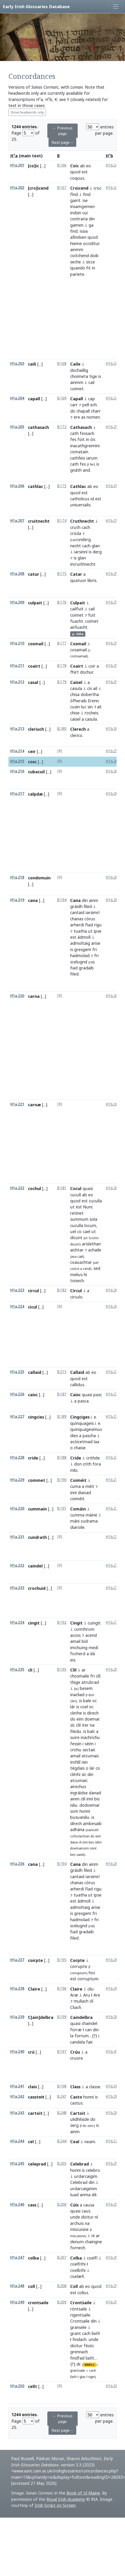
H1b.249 (113, 398)
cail (91, 382)
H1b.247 (113, 187)
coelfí (92, 2258)
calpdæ (35, 794)
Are (97, 1995)
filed (74, 974)
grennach (79, 2351)
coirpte (35, 1960)
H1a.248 (17, 2285)
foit (81, 439)
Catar (76, 574)
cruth (75, 527)
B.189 (61, 1416)
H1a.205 (17, 426)
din (92, 219)
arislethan (91, 1244)
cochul (34, 1188)
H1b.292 (113, 2257)
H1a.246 (17, 2204)
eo (88, 165)
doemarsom (79, 1848)
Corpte (77, 1960)
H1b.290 (113, 2163)
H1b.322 (113, 2141)
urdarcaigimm (83, 2188)
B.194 (61, 900)
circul (33, 1290)
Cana (75, 900)
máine (91, 1515)
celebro (93, 2170)
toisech (77, 1280)
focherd (77, 1653)
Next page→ (62, 142)
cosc (32, 761)
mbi (73, 1470)
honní (85, 1811)
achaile (94, 1250)
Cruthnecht (82, 521)
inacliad (77, 1694)
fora (97, 1464)
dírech (76, 1823)
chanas (76, 918)
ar (84, 1670)
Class (75, 2086)
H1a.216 (17, 771)
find (86, 194)
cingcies (36, 1417)
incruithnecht (82, 564)
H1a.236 (17, 1863)
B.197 (61, 2051)
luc (83, 707)
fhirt (74, 672)
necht (75, 545)
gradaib (86, 968)
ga (91, 225)
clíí (98, 1676)
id (92, 498)
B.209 (61, 2302)
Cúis (74, 2205)
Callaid (77, 1372)
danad (95, 1793)
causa (88, 2205)
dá (92, 1653)
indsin (75, 212)
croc (97, 188)
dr (78, 2364)
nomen (93, 417)
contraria (79, 219)
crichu (75, 1749)
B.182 (61, 1290)
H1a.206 (17, 486)
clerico (76, 735)
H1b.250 (113, 426)
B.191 (61, 1508)
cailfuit (76, 609)
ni (93, 2235)
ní (96, 2217)
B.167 (61, 187)
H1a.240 (17, 2051)
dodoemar (90, 1805)
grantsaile (77, 2370)
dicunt (76, 1237)
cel (31, 2141)
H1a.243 (17, 2112)
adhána (77, 1829)
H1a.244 (17, 2141)
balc (91, 1731)
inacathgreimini (85, 445)
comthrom (84, 1629)
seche (75, 262)
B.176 (61, 602)
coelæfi (77, 2276)
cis (89, 688)
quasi (88, 1188)
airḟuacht (78, 627)
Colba (76, 2258)
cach (86, 527)
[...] (42, 165)
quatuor (78, 580)
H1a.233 (17, 1587)
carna (34, 996)
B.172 (61, 426)
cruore (76, 2058)
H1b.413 (113, 2051)
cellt (32, 2386)
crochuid (36, 1588)
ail (95, 688)
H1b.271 (113, 1394)
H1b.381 (113, 2386)
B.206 (61, 2204)
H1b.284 (113, 2016)
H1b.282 (113, 1959)
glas (83, 2376)
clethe (76, 1713)
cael (86, 1231)
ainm (93, 900)
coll (31, 2286)
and (86, 470)
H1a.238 (17, 1988)
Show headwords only (27, 112)
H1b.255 (113, 643)
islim (98, 1842)
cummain (37, 1509)
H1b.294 (113, 2302)
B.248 (61, 2112)
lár (72, 1706)
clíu (90, 1989)
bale (87, 1700)
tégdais (77, 1768)
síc (72, 1725)
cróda (75, 533)
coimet (76, 388)
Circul (76, 1290)
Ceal (74, 2141)
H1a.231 (17, 1536)
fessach (87, 433)
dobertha (90, 694)
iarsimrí (93, 912)
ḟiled (88, 906)
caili (32, 364)
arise (95, 943)
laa (96, 1441)
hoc (92, 1972)
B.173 (61, 486)
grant (75, 2333)
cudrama (89, 1521)
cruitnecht (39, 521)
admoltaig (80, 943)
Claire (34, 1989)
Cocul (75, 1188)
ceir (32, 751)
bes (91, 1842)
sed (97, 1268)
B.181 (61, 1188)
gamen (76, 225)
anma (85, 2194)
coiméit (77, 1498)
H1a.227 (17, 1416)
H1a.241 (17, 2086)
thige (75, 1682)
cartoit (35, 2113)
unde (75, 2217)
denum (77, 2241)
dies (74, 1435)
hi (85, 1274)
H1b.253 (113, 573)
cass (32, 2205)
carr (74, 404)
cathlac (35, 486)
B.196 (61, 1988)
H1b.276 (113, 1536)
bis (97, 1799)
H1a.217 (17, 793)
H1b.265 (113, 995)
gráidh (76, 906)
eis (72, 1660)
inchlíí (75, 1762)
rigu (98, 925)
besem (86, 1688)
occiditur (91, 243)
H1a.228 (17, 1457)
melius (76, 1274)
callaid (34, 1372)
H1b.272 (113, 1457)
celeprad (37, 2164)
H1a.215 (17, 761)
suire (75, 1737)
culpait (35, 602)
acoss (75, 1635)
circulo (76, 1297)
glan (96, 545)
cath (74, 433)
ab (82, 165)
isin (85, 1762)
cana (33, 900)
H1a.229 (17, 1479)
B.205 (61, 2163)
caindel (35, 1566)
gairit (75, 200)
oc (94, 1700)
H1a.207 (17, 520)
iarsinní (80, 552)
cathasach (38, 427)
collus (82, 2292)
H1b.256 (113, 665)
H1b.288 (113, 2112)
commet (36, 1480)
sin (90, 707)
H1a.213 (17, 728)
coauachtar (81, 1262)
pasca (83, 1401)
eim (79, 1719)
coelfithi (78, 2264)
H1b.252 (113, 520)
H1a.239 (17, 2016)
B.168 (61, 363)
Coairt (76, 666)
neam (89, 2141)
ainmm (76, 249)
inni (85, 1842)
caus (86, 2211)
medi (93, 1647)
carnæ (34, 1104)
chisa (75, 694)
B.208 (61, 2285)
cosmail (35, 643)
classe (94, 2086)
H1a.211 (17, 665)
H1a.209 (17, 602)
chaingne (93, 2241)
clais (32, 2086)
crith (87, 1464)
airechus (78, 1786)
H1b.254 (113, 602)
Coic (74, 165)
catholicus (79, 498)
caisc (33, 1394)
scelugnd (78, 962)
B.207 (61, 2257)
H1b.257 (113, 681)
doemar (92, 1719)
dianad (84, 1492)
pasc (97, 1394)
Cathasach (81, 427)
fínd (74, 194)
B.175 (61, 573)
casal (33, 682)
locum (90, 1225)
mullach (81, 2001)
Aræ (74, 1995)
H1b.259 (113, 751)
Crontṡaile (81, 2302)
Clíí (73, 1670)
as (83, 417)
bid (85, 1641)
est (85, 172)
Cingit (76, 1623)
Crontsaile (80, 2321)
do (72, 411)
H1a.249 (17, 2302)
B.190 (61, 1479)
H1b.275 (113, 1508)
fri (94, 949)
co (79, 1231)
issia (84, 231)
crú (31, 2052)
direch (93, 1713)
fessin (75, 1743)
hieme (76, 243)
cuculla (95, 1201)
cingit (34, 1623)
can (88, 2029)
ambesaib (92, 1823)
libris (91, 580)
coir (91, 666)
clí (91, 2001)
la (71, 2035)
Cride (75, 1458)
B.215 (61, 1371)
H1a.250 (17, 2386)
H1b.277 (113, 1565)
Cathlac (78, 486)
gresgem (82, 949)
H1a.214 (17, 751)
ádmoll (83, 937)
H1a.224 (17, 1306)
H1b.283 (113, 1988)
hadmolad (80, 955)
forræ (76, 2029)
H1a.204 (17, 398)
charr (96, 411)
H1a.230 (17, 1508)
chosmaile (79, 1676)
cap (91, 398)
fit (88, 268)
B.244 (61, 2141)
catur (33, 574)
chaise (80, 1447)
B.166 (61, 165)
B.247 (61, 2096)
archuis (77, 2223)
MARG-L (89, 2364)
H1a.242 (17, 2096)
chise (75, 713)
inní (73, 1492)
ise (85, 200)
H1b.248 (113, 363)
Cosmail (78, 643)
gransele (78, 2327)
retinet (76, 1213)
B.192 (61, 1622)
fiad (74, 968)
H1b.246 (113, 165)
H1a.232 (17, 1565)
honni (88, 2097)
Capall (76, 398)
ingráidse (79, 1793)
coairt (34, 666)
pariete (77, 274)
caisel (75, 719)
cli (30, 1670)
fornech (77, 2247)
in (93, 268)
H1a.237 (17, 1959)
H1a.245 (17, 2163)
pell (85, 404)
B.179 (61, 681)
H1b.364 (113, 2086)
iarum (91, 458)
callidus (77, 1384)
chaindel (89, 2023)
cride (33, 1458)
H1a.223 (17, 1290)
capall (34, 398)
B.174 (61, 520)
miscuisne (79, 2229)
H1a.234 (17, 1622)
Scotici (94, 1238)
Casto (76, 2097)
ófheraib (78, 700)
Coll (74, 2286)
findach (80, 2339)
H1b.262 (113, 793)
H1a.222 (17, 1188)
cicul (32, 1307)
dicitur (87, 2217)
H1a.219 (17, 900)
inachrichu (90, 1737)
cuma (75, 1486)
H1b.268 (113, 1290)
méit (89, 1486)
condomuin (39, 878)
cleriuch (36, 729)
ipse (97, 931)
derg (97, 552)
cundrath (37, 1537)
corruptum (87, 1978)
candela (77, 2042)
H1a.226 (17, 1394)
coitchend (79, 255)
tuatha (80, 931)
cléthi (75, 1774)
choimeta (79, 376)
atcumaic (90, 1756)
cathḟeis (77, 458)
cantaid (77, 912)
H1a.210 (17, 643)
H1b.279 (113, 1622)
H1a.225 (17, 1371)
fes (73, 439)
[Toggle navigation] (115, 6)
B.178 (61, 665)
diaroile (77, 1527)
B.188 (61, 1457)
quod (75, 172)
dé (94, 2194)
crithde (93, 1458)
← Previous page (62, 130)
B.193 (61, 1669)
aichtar (76, 1250)
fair (89, 2042)
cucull (75, 1194)
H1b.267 (113, 1188)
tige (93, 376)
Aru (86, 1995)
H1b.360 (113, 728)
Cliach (75, 2007)
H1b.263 (113, 877)
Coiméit (78, 1480)
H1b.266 (113, 1104)
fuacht (76, 621)
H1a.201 (17, 165)
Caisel (76, 682)
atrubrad (90, 1682)
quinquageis (82, 1423)
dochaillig (79, 370)
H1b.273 (113, 1416)
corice (74, 1268)
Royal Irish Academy (65, 2499)
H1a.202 (17, 187)
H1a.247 (17, 2257)
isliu (73, 1805)
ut (90, 931)
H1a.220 (17, 995)
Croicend (79, 188)
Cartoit (77, 2113)
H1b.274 (113, 1479)
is (99, 376)
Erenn (93, 700)
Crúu (75, 2052)
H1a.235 (17, 1669)
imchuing (78, 1647)
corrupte (78, 1966)
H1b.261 (113, 771)
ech (93, 404)
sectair (89, 1749)
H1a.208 (17, 573)
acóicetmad (81, 1441)
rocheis (91, 713)
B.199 (61, 2016)
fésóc (89, 2345)
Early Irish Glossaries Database (36, 6)
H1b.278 (113, 1587)
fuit (91, 615)
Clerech (78, 729)
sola (93, 1219)
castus (76, 2103)
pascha (89, 1435)
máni (75, 1521)
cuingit (94, 1623)
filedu (75, 1731)
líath (96, 2333)
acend (91, 1635)
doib (94, 255)
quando (77, 268)
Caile (75, 364)
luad (74, 2194)
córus (89, 918)
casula (76, 688)
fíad (89, 925)
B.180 (61, 728)
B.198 (61, 2086)
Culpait (77, 602)
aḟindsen (78, 237)
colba (33, 2258)
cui (85, 212)
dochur (86, 672)
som (74, 1811)
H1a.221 (17, 1104)
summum (79, 1219)
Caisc (75, 1394)
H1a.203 (17, 363)
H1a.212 (17, 681)
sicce (90, 262)
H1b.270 (113, 1371)
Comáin (78, 1509)
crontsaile (38, 2302)
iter (85, 1725)
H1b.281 (113, 900)
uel (73, 1231)
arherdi (77, 925)
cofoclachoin (80, 1836)
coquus (77, 178)
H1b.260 (113, 761)
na (92, 1725)
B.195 (61, 1959)
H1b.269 (113, 1306)
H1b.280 (113, 1669)
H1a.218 (17, 877)
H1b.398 (113, 486)
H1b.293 (113, 2285)
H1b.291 (113, 2204)
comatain (79, 451)
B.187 (61, 1394)
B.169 (61, 398)
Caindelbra (81, 2017)
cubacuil (36, 771)
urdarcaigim (85, 2176)
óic (93, 439)
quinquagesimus (86, 1429)
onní (93, 1848)
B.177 (61, 643)
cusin (75, 707)
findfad (77, 2358)
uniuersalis (80, 505)
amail (75, 1641)
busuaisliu (79, 1817)
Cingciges (80, 1417)
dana (74, 1842)
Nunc (88, 1207)
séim (89, 1743)
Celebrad (79, 2164)
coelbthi (78, 2270)
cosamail (78, 649)
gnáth (76, 470)
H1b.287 (113, 2096)
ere (77, 417)
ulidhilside (79, 2119)
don (78, 1464)
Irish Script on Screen (55, 2505)
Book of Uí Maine (83, 2493)
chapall (83, 411)
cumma (77, 1515)
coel (84, 1706)
